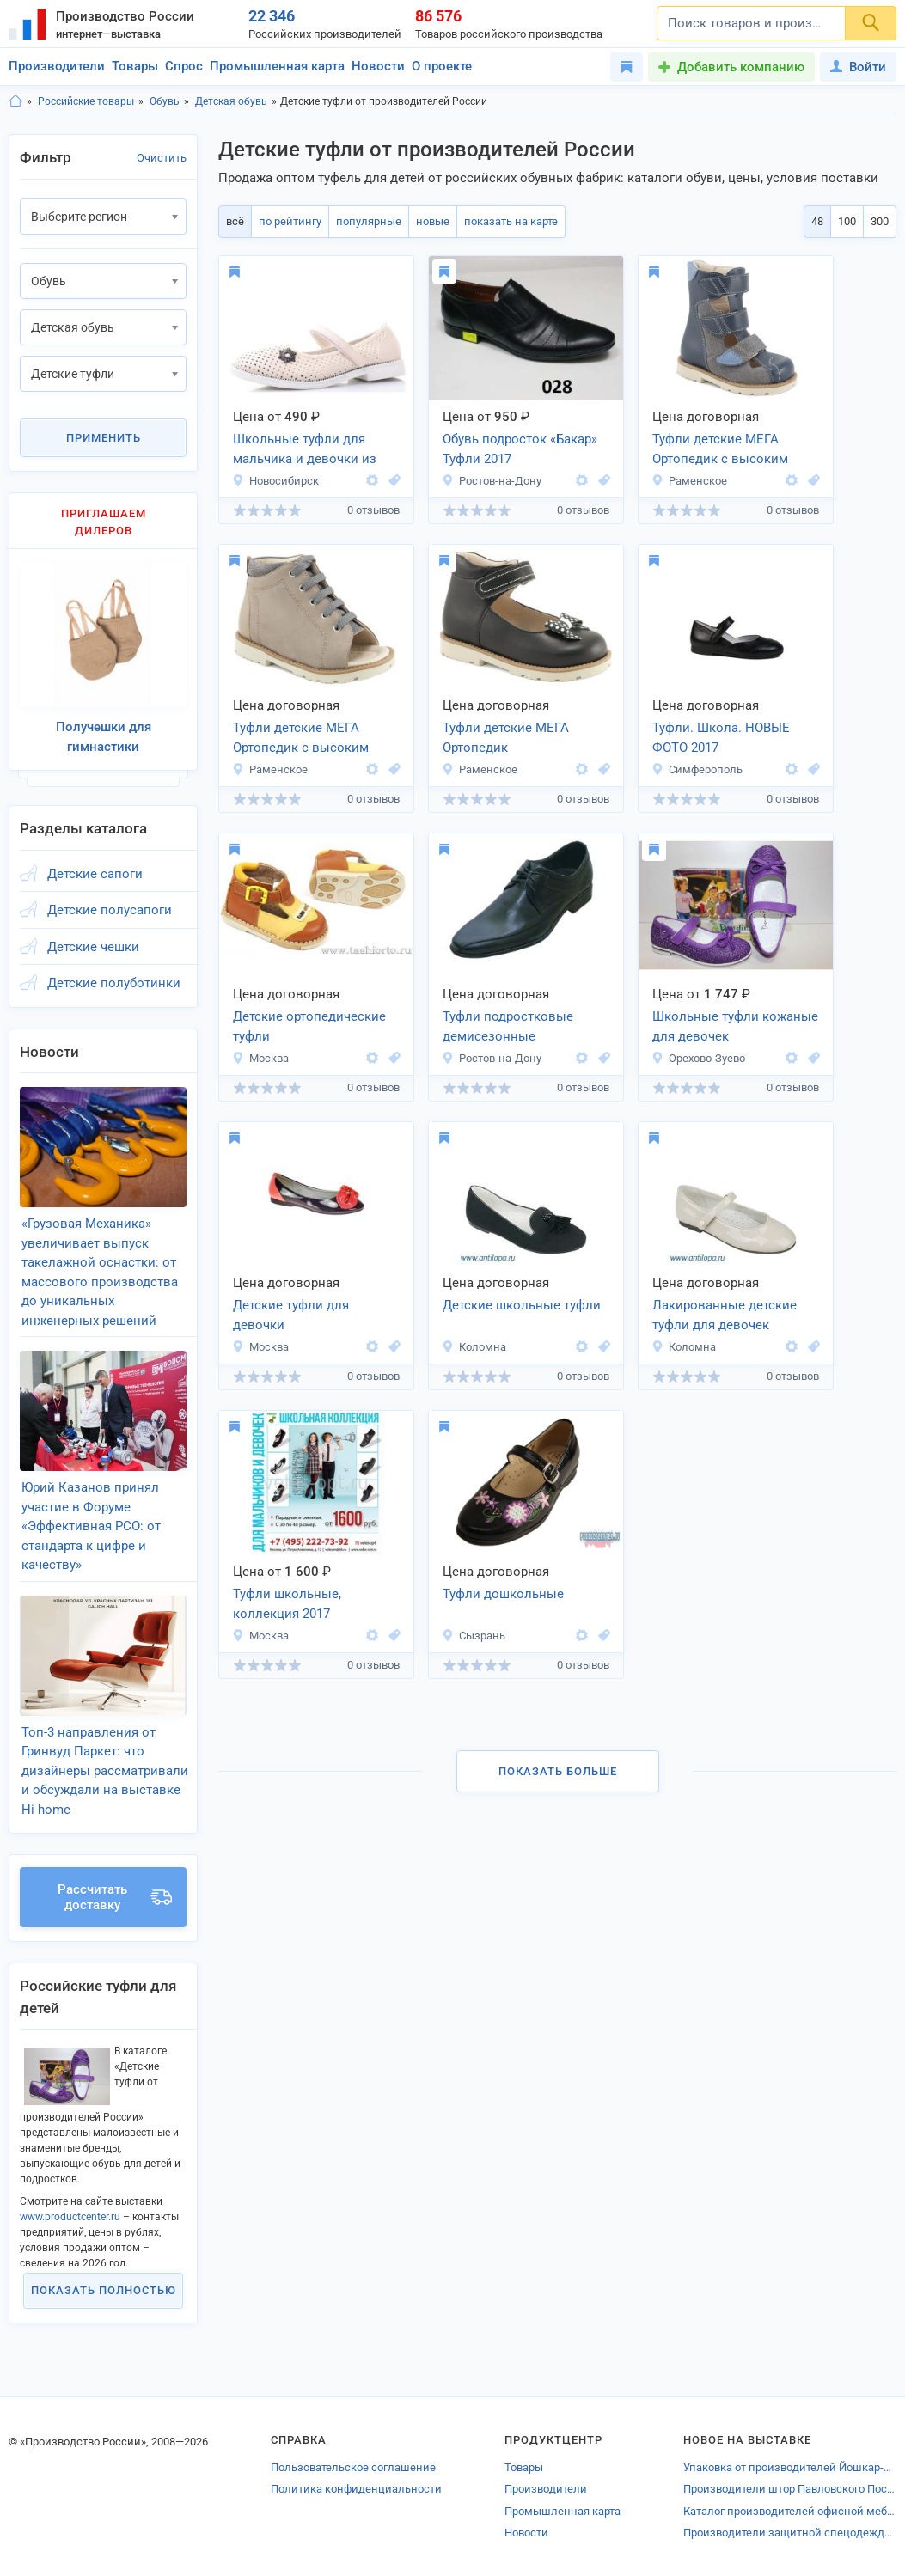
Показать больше (557, 1771)
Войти (858, 67)
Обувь (165, 101)
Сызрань (473, 1635)
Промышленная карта (277, 66)
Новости (378, 66)
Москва (260, 1058)
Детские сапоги (95, 874)
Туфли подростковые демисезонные (508, 1026)
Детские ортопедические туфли (309, 1026)
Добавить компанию (740, 67)
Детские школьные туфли (522, 1305)
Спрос (184, 66)
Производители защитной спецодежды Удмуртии (789, 2532)
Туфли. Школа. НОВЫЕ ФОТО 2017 (721, 737)
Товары (135, 66)
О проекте (442, 66)
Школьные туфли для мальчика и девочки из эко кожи (304, 450)
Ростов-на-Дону (491, 480)
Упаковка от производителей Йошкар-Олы (789, 2467)
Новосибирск (275, 480)
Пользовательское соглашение (353, 2467)
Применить (103, 437)
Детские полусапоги (109, 910)
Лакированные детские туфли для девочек (724, 1315)
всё (235, 221)
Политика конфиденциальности (356, 2488)
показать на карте (511, 221)
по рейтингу (290, 221)
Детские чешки (93, 947)
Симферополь (697, 769)
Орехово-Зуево (698, 1058)
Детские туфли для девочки (291, 1315)
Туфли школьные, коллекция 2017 (287, 1603)
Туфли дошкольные (503, 1594)
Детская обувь (231, 101)
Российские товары (86, 101)
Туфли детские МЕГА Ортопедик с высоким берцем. (720, 450)
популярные (368, 221)
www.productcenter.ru (70, 2217)
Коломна (474, 1346)
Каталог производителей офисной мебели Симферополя (789, 2511)
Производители (57, 66)
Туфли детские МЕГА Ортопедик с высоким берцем (301, 739)
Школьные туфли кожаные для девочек (735, 1026)
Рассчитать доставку (115, 1897)
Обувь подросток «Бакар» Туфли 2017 (520, 449)
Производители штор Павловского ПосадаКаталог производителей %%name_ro (789, 2488)
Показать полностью (103, 2290)
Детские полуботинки (113, 983)
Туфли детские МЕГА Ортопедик (506, 737)
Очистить (162, 157)
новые (432, 221)
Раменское (689, 480)
